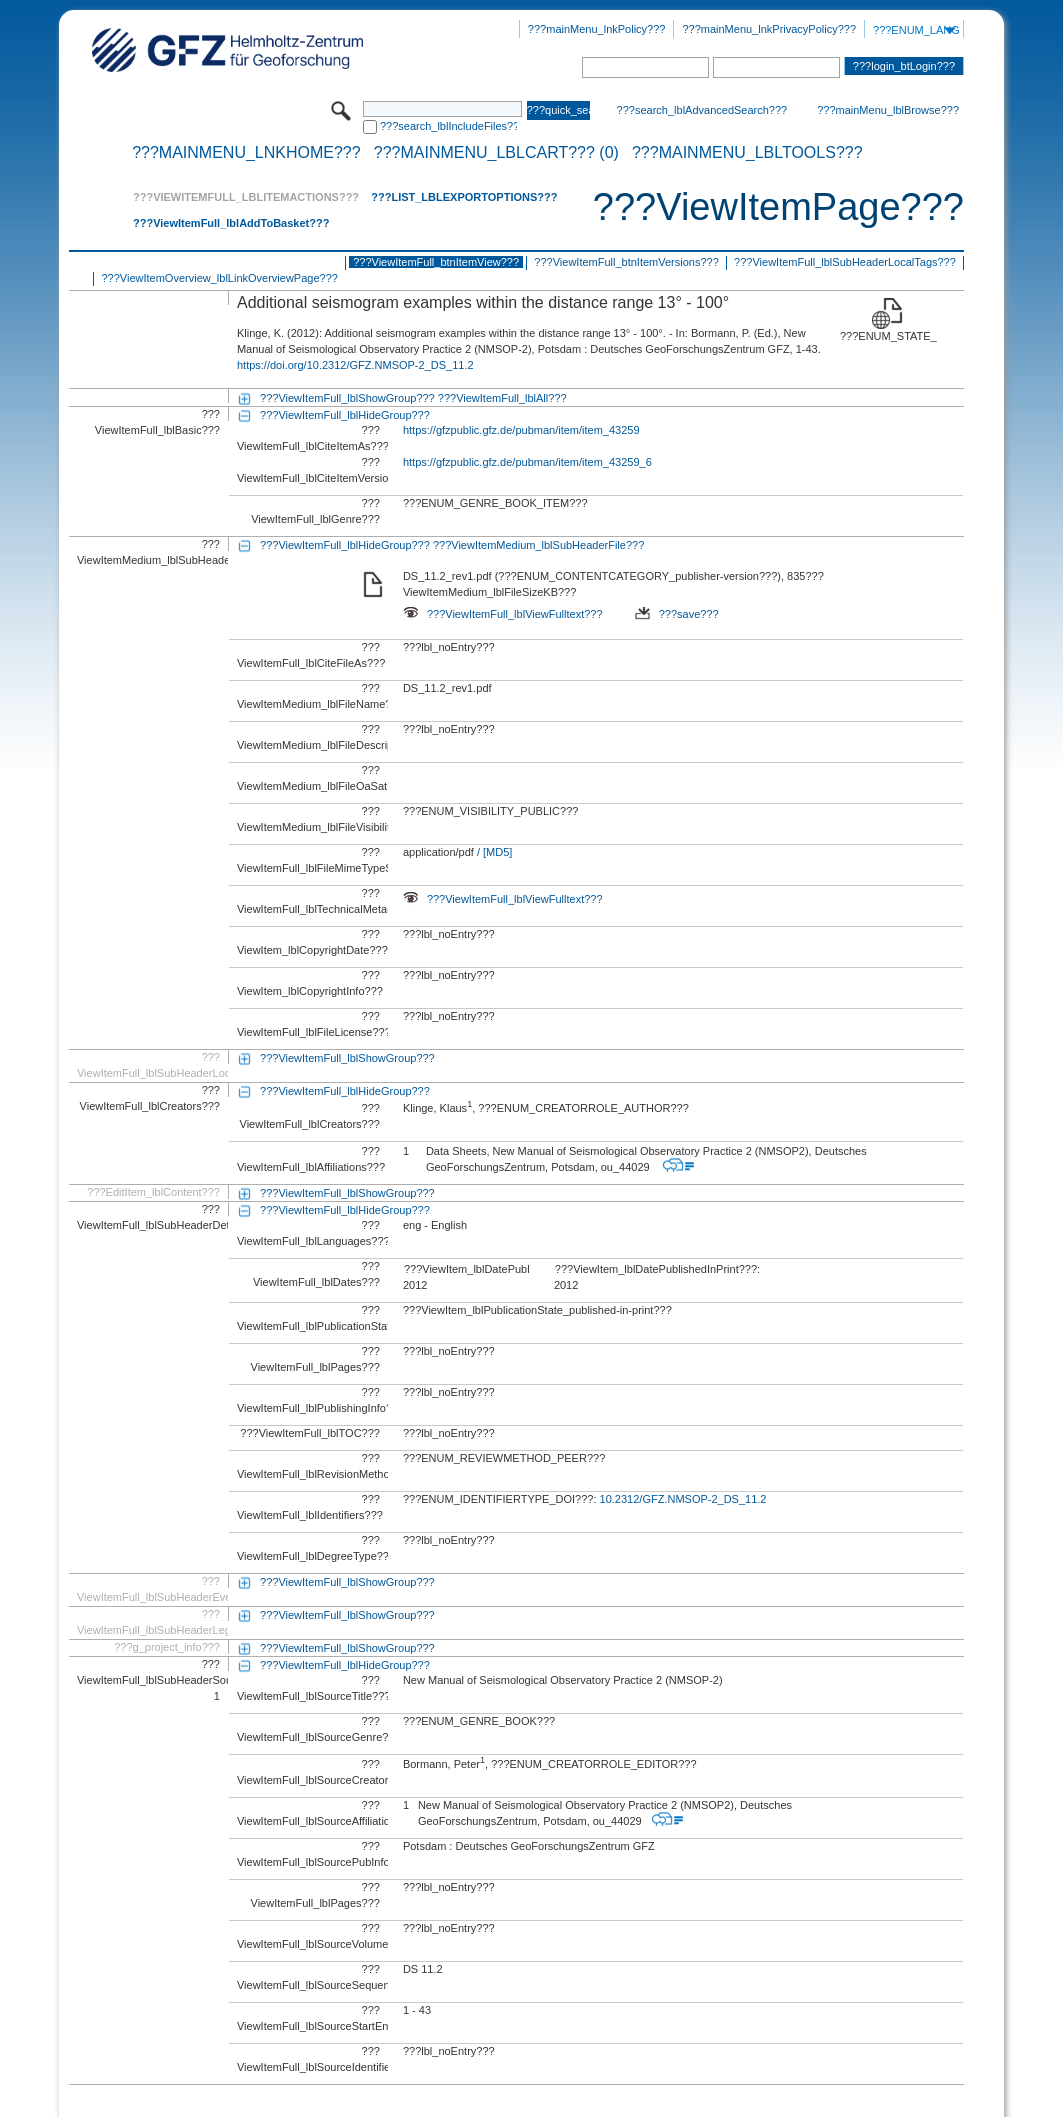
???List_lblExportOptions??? (464, 197)
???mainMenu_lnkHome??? (246, 153)
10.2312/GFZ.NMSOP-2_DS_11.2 (683, 1499)
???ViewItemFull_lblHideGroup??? (345, 415)
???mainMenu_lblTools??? (747, 153)
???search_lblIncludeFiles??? (448, 126)
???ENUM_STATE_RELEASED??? (888, 336)
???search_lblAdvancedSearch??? (702, 110)
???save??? (677, 614)
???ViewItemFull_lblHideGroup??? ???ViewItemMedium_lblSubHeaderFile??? (452, 545)
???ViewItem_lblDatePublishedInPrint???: (657, 1269)
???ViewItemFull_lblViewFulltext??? (503, 614)
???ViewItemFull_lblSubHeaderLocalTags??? (845, 262)
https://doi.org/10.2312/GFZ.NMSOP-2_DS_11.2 (355, 365)
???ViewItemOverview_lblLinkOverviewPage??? (219, 278)
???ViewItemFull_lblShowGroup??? (347, 1058)
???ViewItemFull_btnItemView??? (436, 262)
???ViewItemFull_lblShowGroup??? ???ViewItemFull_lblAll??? (413, 398)
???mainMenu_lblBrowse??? (888, 110)
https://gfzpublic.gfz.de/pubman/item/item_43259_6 (527, 462)
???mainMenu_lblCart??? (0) (496, 153)
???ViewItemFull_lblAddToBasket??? (231, 223)
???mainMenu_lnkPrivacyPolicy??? (769, 29)
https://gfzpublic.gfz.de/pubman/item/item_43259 (521, 430)
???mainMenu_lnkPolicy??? (597, 29)
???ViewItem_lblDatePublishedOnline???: (467, 1269)
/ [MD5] (493, 852)
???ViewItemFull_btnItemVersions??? (626, 262)
